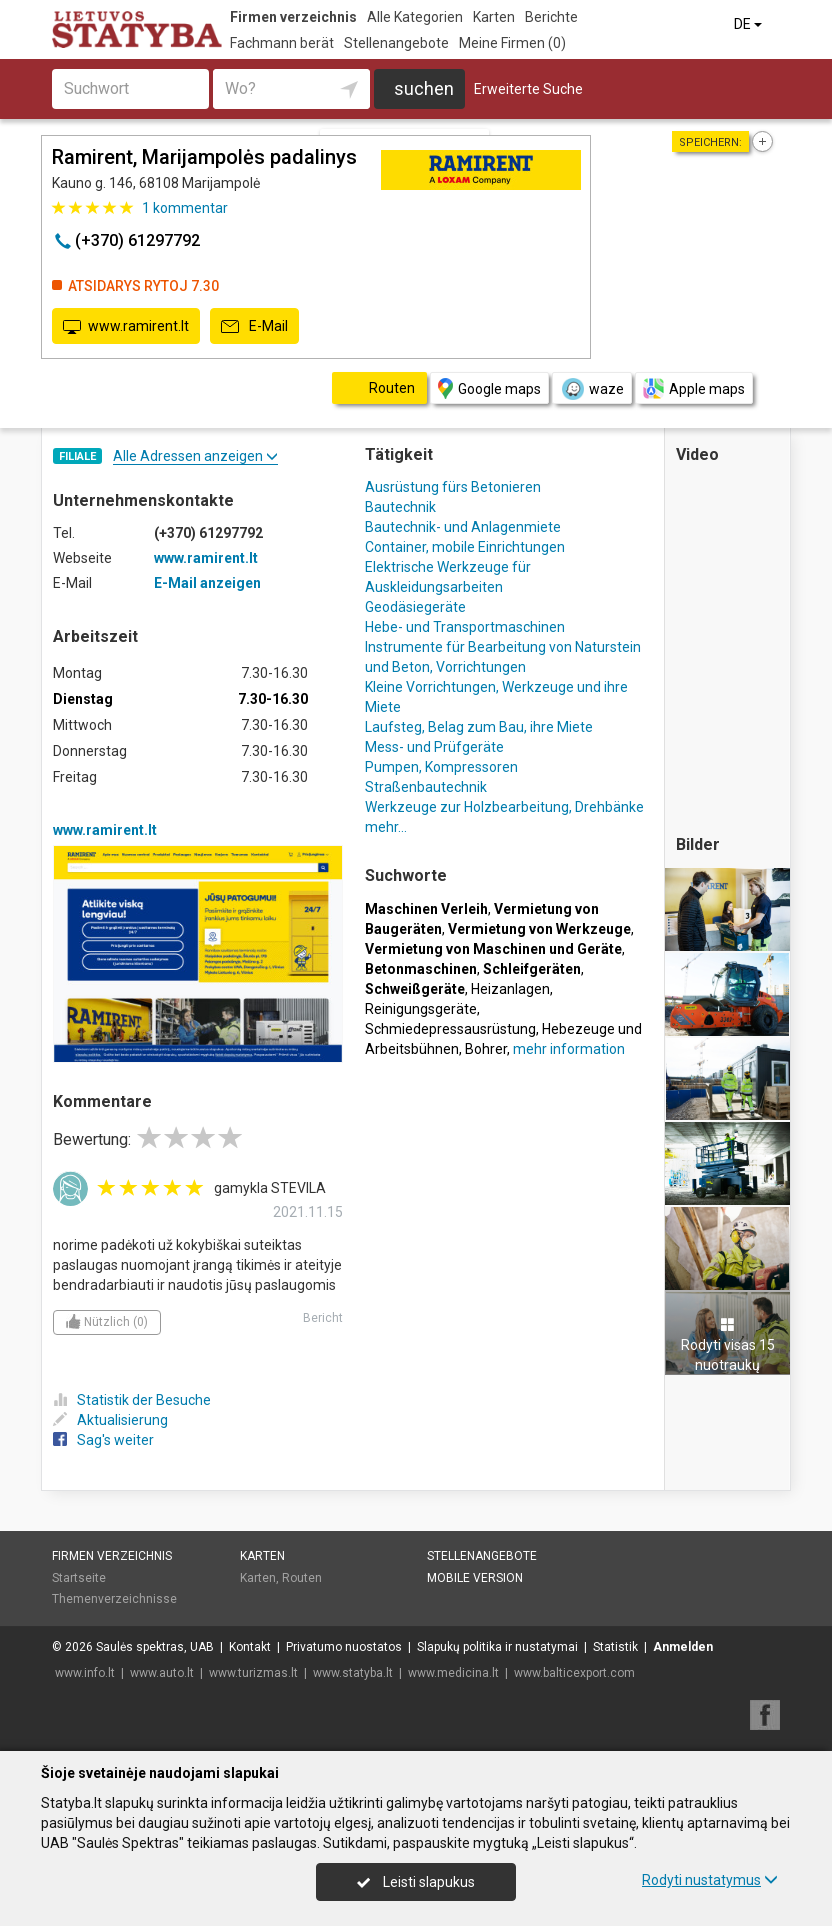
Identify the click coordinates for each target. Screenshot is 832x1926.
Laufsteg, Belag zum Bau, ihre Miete (479, 727)
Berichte (551, 17)
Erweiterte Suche (528, 89)
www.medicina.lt (453, 1673)
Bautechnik (400, 507)
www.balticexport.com (574, 1673)
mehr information (569, 1049)
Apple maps (694, 388)
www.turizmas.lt (253, 1673)
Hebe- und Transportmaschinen (465, 627)
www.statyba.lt (353, 1673)
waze (592, 389)
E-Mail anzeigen (207, 583)
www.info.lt (85, 1673)
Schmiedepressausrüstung (450, 1029)
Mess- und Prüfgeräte (434, 747)
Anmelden (683, 1647)
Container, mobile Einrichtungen (465, 547)
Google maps (489, 388)
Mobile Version (475, 1578)
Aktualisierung (110, 1420)
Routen (302, 1578)
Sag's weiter (103, 1440)
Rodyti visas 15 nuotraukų (728, 1345)
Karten (494, 17)
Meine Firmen (512, 43)
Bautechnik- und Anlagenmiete (463, 527)
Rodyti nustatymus (710, 1880)
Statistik (615, 1647)
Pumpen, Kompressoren (441, 767)
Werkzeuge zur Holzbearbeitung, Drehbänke (504, 807)
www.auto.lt (162, 1673)
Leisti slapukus (416, 1882)
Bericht (323, 1318)
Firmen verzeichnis (293, 17)
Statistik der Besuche (132, 1400)
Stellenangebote (396, 43)
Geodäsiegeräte (415, 607)
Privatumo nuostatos (344, 1647)
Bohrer (486, 1049)
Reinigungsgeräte (421, 1009)
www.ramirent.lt (126, 327)
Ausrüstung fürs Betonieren (453, 487)
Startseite (79, 1578)
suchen (424, 88)
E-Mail (254, 327)
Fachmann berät (282, 43)
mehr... (386, 827)
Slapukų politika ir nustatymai (497, 1647)
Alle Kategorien (415, 17)
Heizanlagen (510, 989)
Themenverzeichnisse (114, 1599)
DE (749, 24)
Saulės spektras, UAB (155, 1647)
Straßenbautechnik (426, 787)
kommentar (185, 208)
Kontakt (250, 1647)
